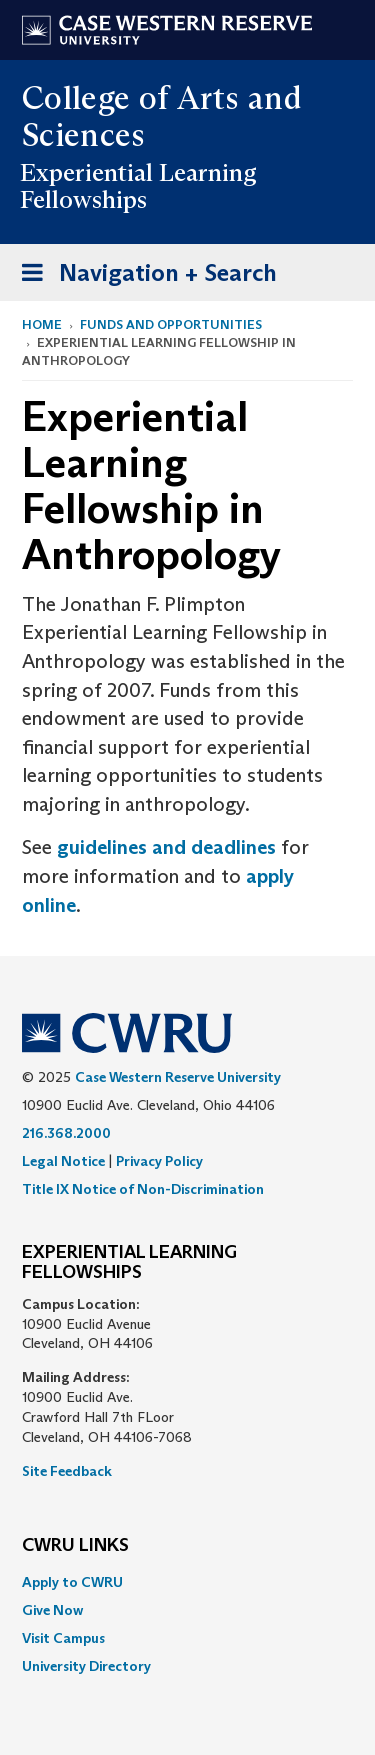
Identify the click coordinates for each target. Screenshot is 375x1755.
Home (42, 324)
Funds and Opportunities (171, 324)
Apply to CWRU (72, 1582)
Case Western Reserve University (178, 1077)
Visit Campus (63, 1638)
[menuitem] (187, 1582)
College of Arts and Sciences (161, 116)
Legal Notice (63, 1161)
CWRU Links (75, 1546)
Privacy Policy (159, 1161)
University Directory (86, 1666)
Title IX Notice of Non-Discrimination (143, 1189)
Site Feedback (67, 1471)
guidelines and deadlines (169, 847)
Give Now (52, 1610)
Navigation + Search (143, 276)
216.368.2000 (66, 1133)
